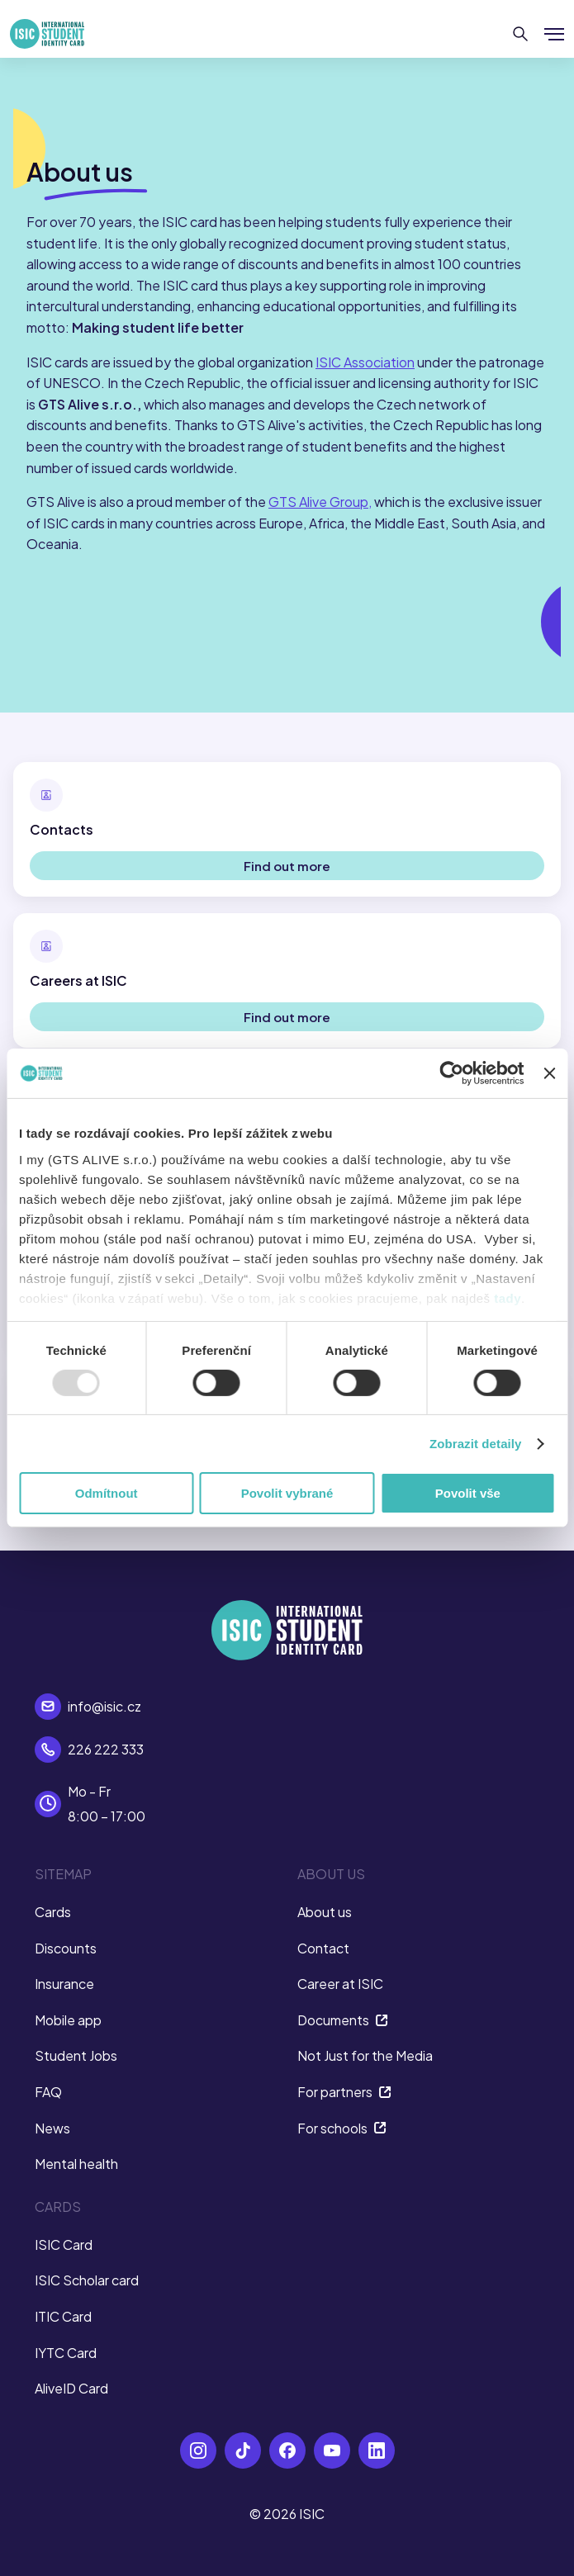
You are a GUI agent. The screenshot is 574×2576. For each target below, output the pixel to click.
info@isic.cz (104, 1706)
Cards (53, 1911)
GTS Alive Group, (320, 501)
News (52, 2128)
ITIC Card (63, 2316)
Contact (323, 1948)
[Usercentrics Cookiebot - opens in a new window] (452, 1073)
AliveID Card (71, 2388)
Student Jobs (76, 2055)
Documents (342, 2020)
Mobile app (68, 2020)
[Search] (520, 34)
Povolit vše (467, 1493)
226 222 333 (106, 1749)
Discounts (66, 1948)
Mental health (76, 2163)
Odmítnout (106, 1493)
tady (507, 1297)
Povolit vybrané (287, 1493)
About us (324, 1911)
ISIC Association (365, 362)
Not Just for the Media (365, 2055)
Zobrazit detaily (475, 1444)
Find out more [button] (287, 866)
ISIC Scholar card (87, 2280)
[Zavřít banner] (549, 1073)
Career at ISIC (340, 1983)
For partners (344, 2091)
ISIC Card (64, 2244)
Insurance (64, 1983)
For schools (342, 2128)
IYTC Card (66, 2352)
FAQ (48, 2091)
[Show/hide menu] (554, 34)
